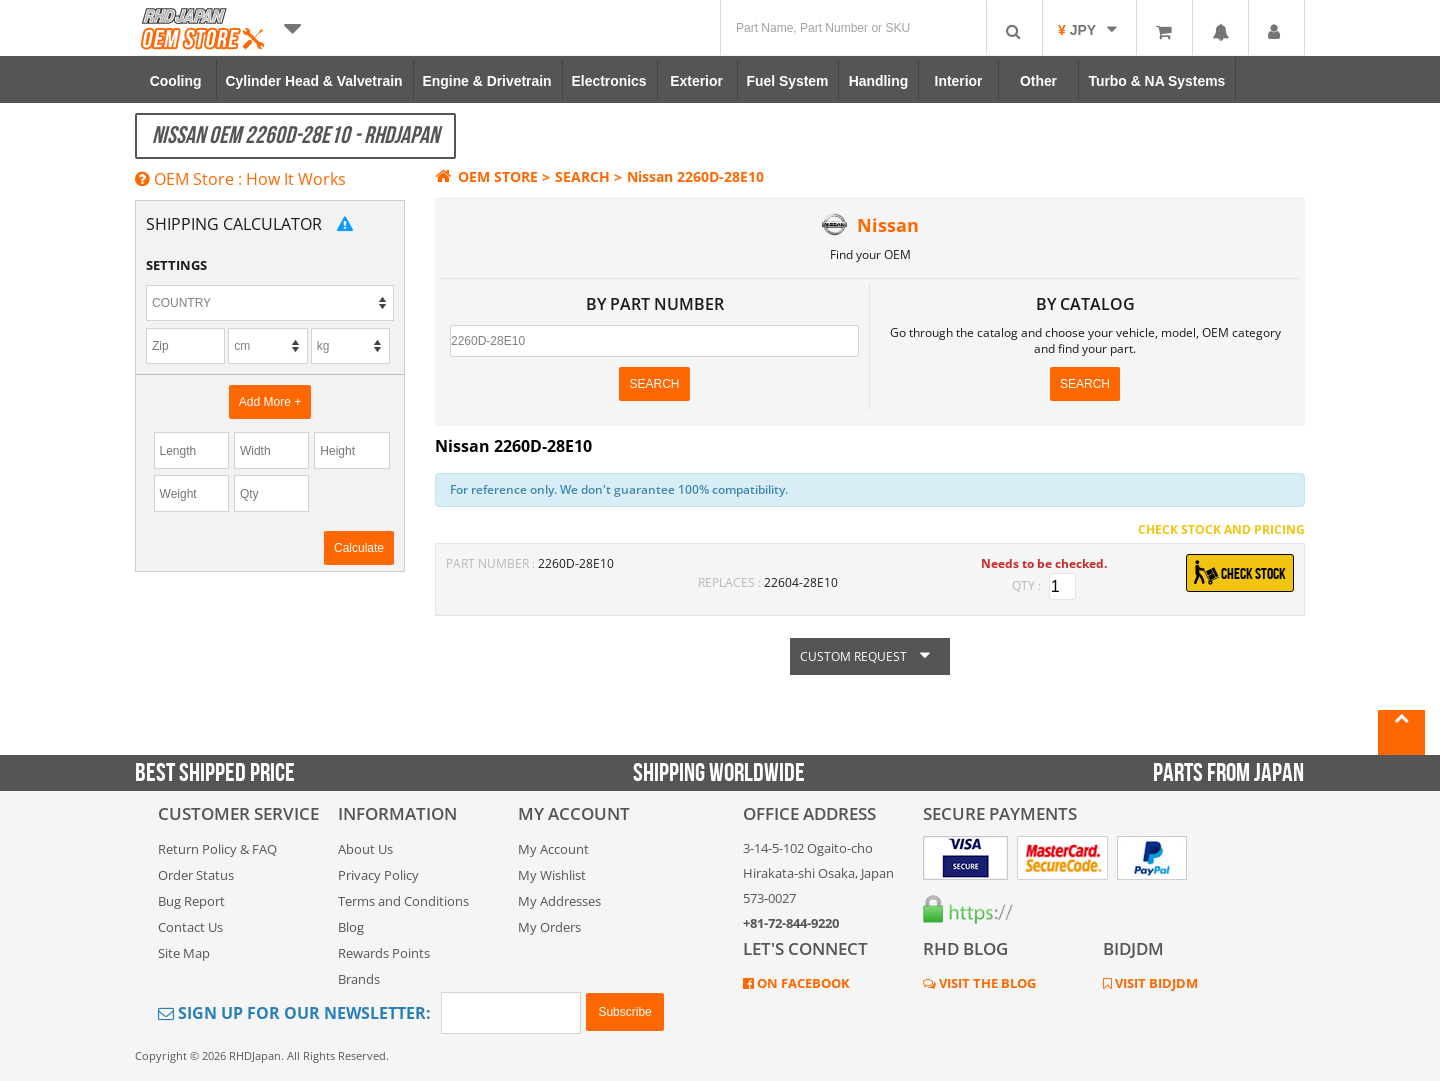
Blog (351, 927)
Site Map (184, 953)
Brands (359, 979)
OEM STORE (486, 176)
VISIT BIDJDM (1155, 983)
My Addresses (559, 901)
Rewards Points (384, 953)
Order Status (196, 875)
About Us (365, 849)
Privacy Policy (378, 875)
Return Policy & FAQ (217, 849)
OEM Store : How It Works (240, 179)
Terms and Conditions (403, 901)
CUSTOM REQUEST (870, 656)
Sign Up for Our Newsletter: (294, 1013)
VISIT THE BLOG (986, 983)
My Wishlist (552, 875)
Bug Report (191, 901)
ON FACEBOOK (802, 983)
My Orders (549, 927)
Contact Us (190, 927)
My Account (553, 849)
